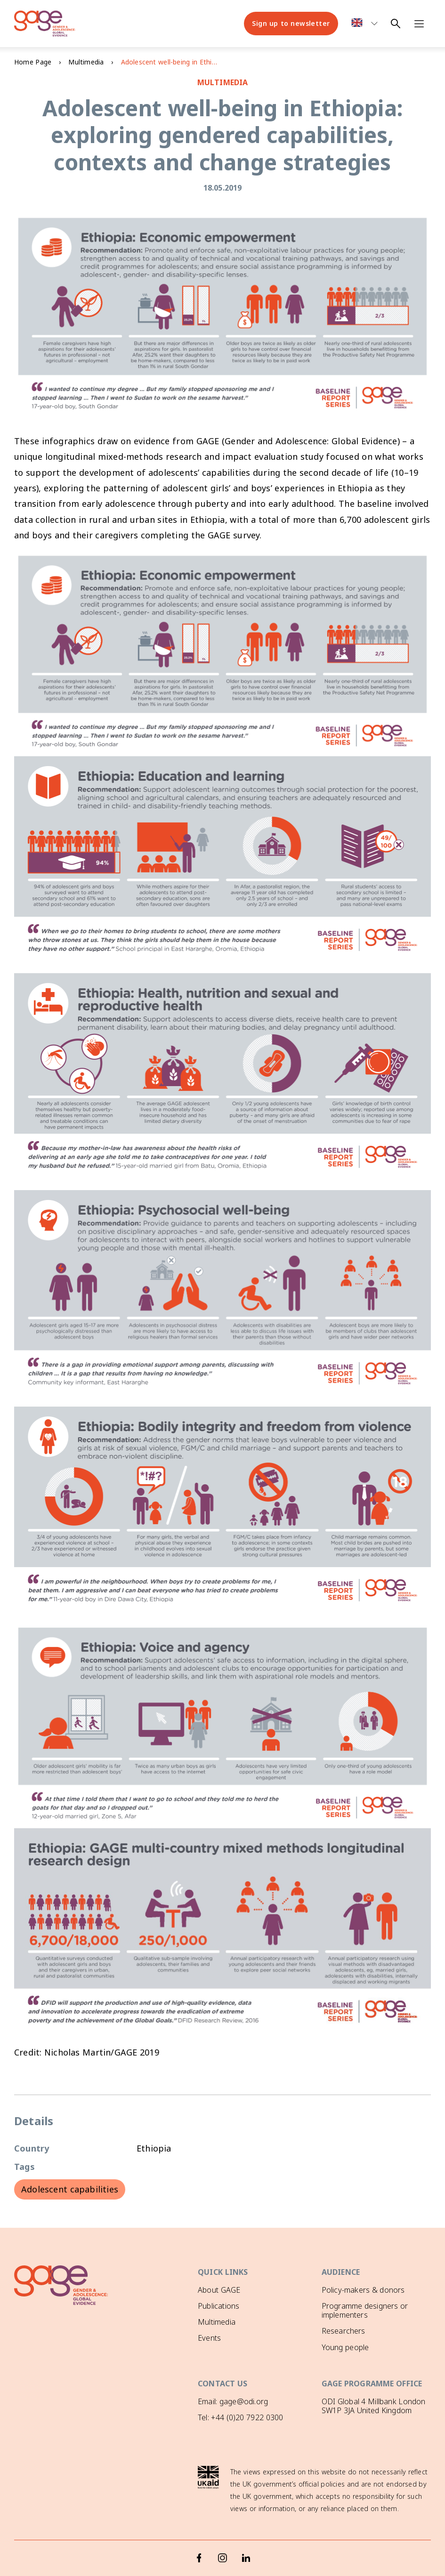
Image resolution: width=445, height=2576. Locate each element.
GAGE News (219, 2354)
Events (209, 2338)
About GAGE (219, 2290)
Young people (345, 2347)
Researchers (343, 2331)
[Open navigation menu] (419, 23)
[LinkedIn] (246, 2539)
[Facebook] (199, 2539)
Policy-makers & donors (363, 2290)
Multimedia (86, 61)
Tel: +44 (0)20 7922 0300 (240, 2416)
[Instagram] (223, 2539)
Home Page (32, 61)
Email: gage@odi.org (233, 2400)
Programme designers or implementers (365, 2310)
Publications (218, 2306)
